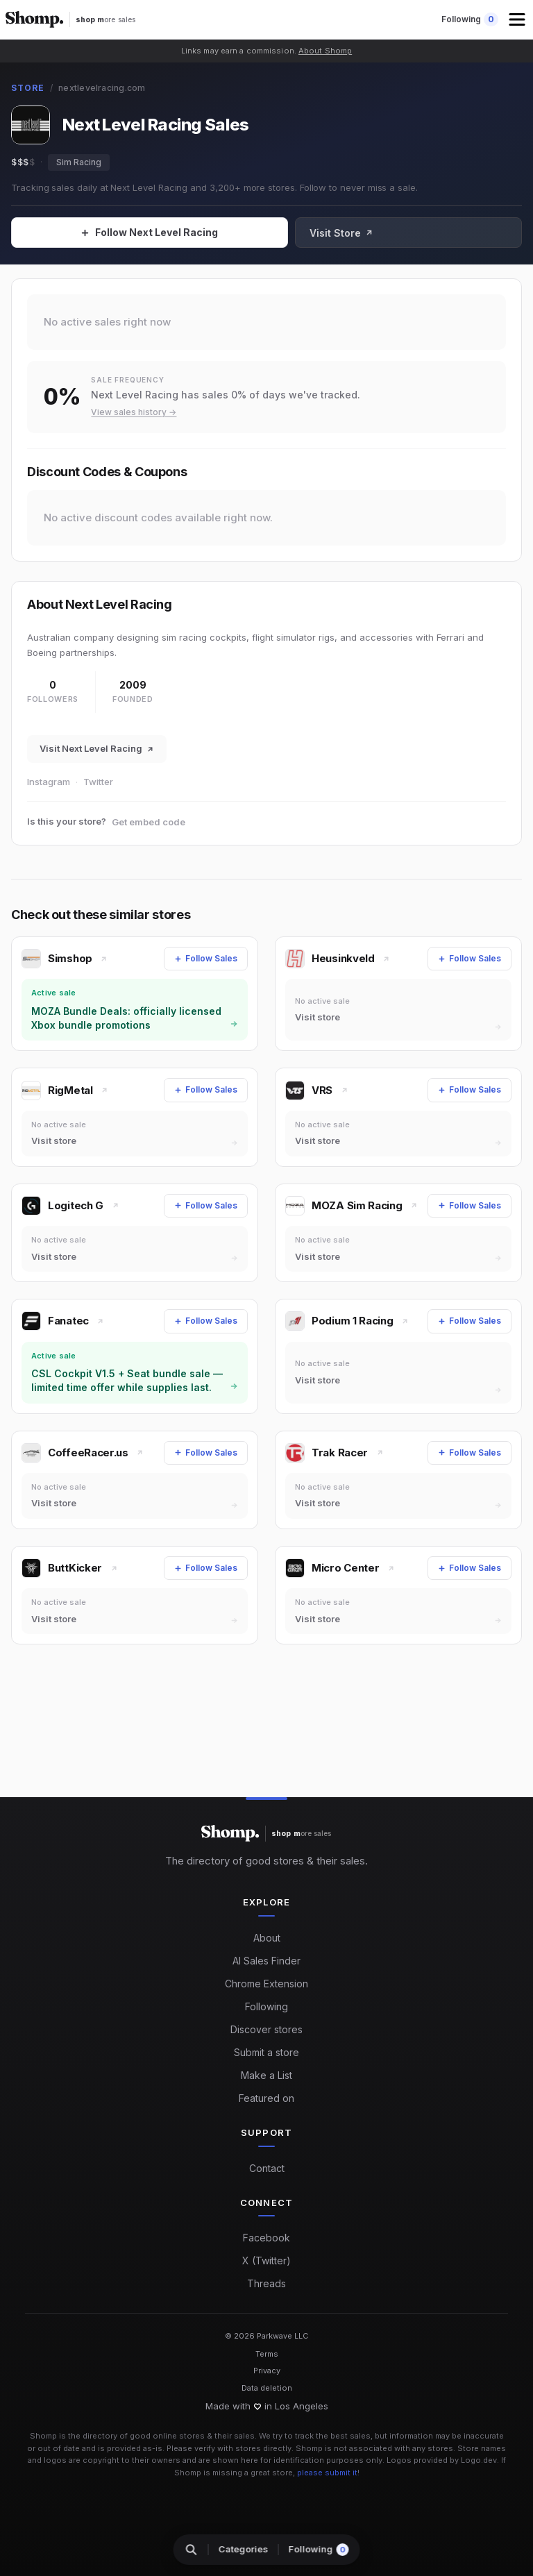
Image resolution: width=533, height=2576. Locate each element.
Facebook (266, 2238)
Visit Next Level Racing (97, 748)
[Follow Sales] (216, 232)
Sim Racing (78, 162)
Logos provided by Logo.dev (442, 2460)
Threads (266, 2283)
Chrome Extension (266, 1983)
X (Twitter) (266, 2260)
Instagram (48, 781)
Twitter (98, 781)
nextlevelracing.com (102, 88)
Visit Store (475, 233)
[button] (518, 19)
